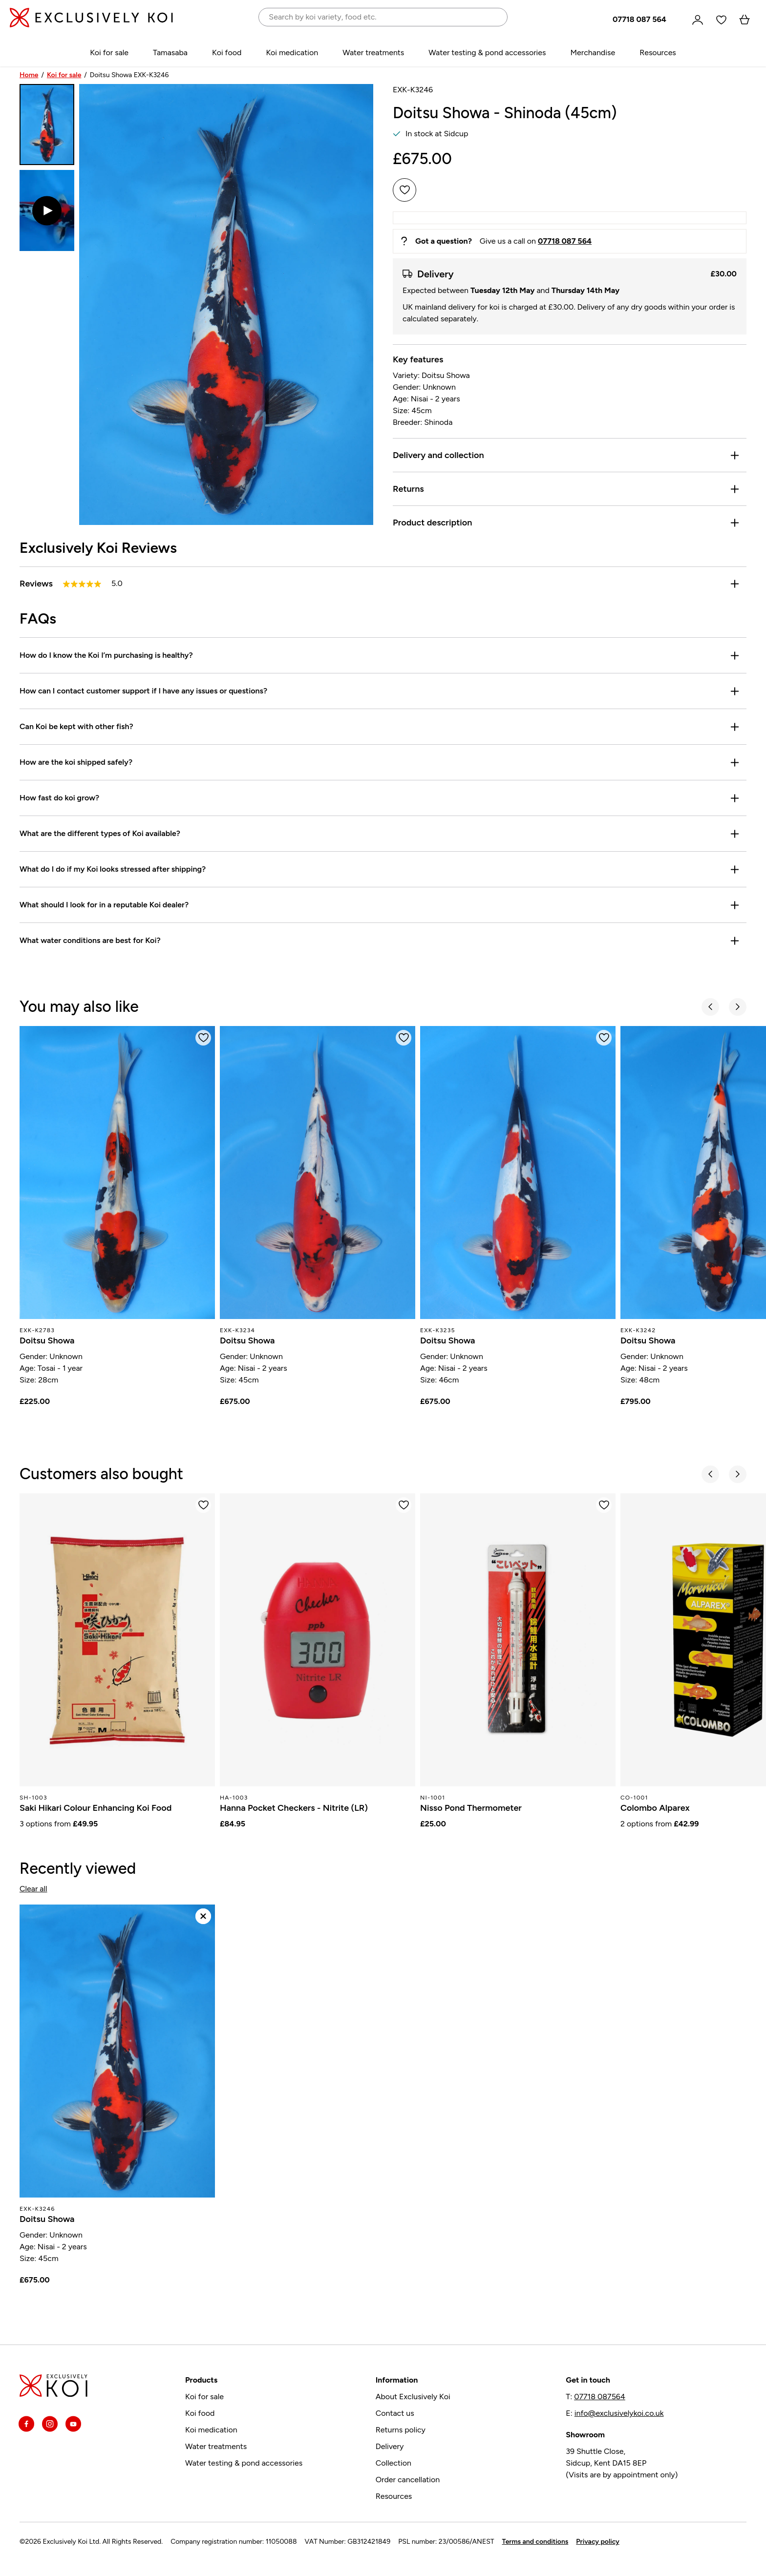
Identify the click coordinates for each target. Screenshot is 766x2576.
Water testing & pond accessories (487, 52)
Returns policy (401, 2429)
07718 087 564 (639, 19)
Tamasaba (170, 52)
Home (29, 75)
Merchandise (593, 52)
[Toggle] (734, 455)
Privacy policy (597, 2541)
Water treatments (373, 52)
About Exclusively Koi (413, 2396)
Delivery (390, 2446)
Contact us (395, 2413)
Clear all (33, 1888)
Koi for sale (109, 52)
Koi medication (292, 52)
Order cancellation (408, 2479)
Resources (657, 52)
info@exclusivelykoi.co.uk (619, 2413)
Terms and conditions (535, 2541)
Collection (393, 2463)
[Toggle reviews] (734, 583)
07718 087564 (599, 2396)
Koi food (226, 52)
